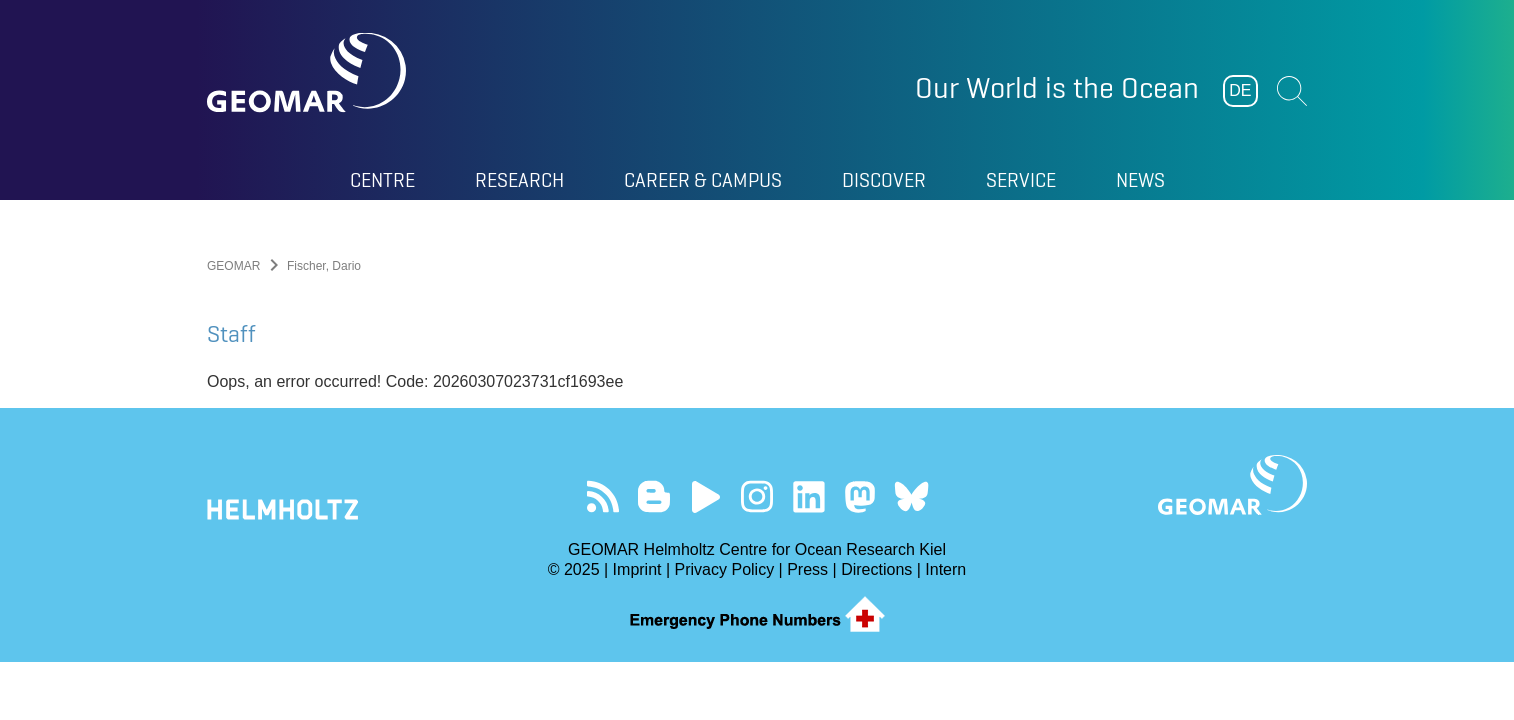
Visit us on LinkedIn (808, 496)
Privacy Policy (725, 569)
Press (807, 569)
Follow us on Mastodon (859, 496)
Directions (876, 569)
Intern (945, 569)
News (1140, 180)
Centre (382, 180)
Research (519, 180)
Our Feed (602, 496)
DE (1240, 90)
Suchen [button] (1292, 91)
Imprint (637, 569)
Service (1021, 180)
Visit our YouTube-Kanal (705, 496)
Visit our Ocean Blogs (654, 496)
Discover (884, 180)
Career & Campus (703, 180)
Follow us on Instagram (757, 496)
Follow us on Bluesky (911, 496)
